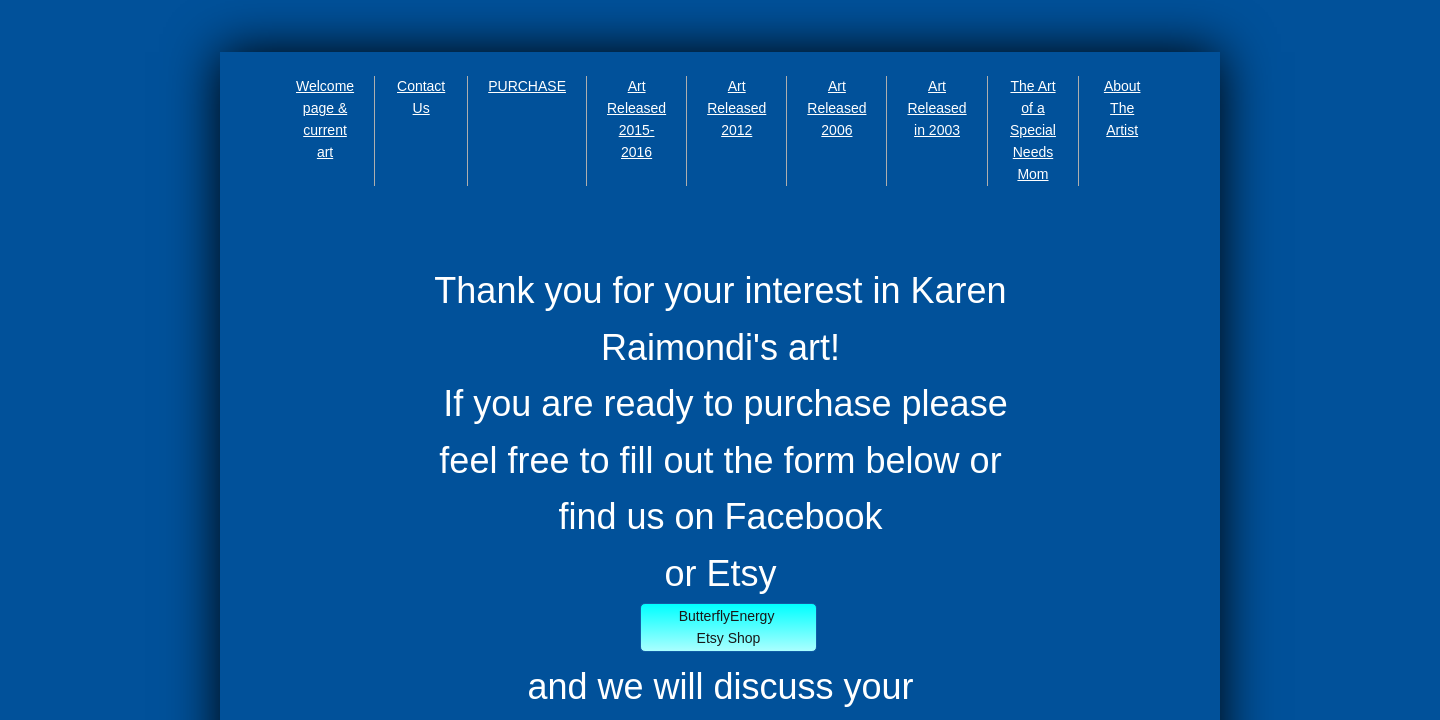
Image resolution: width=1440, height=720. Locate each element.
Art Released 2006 (836, 108)
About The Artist (1122, 108)
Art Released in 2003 (936, 108)
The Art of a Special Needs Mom (1033, 130)
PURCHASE (527, 86)
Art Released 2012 (736, 108)
